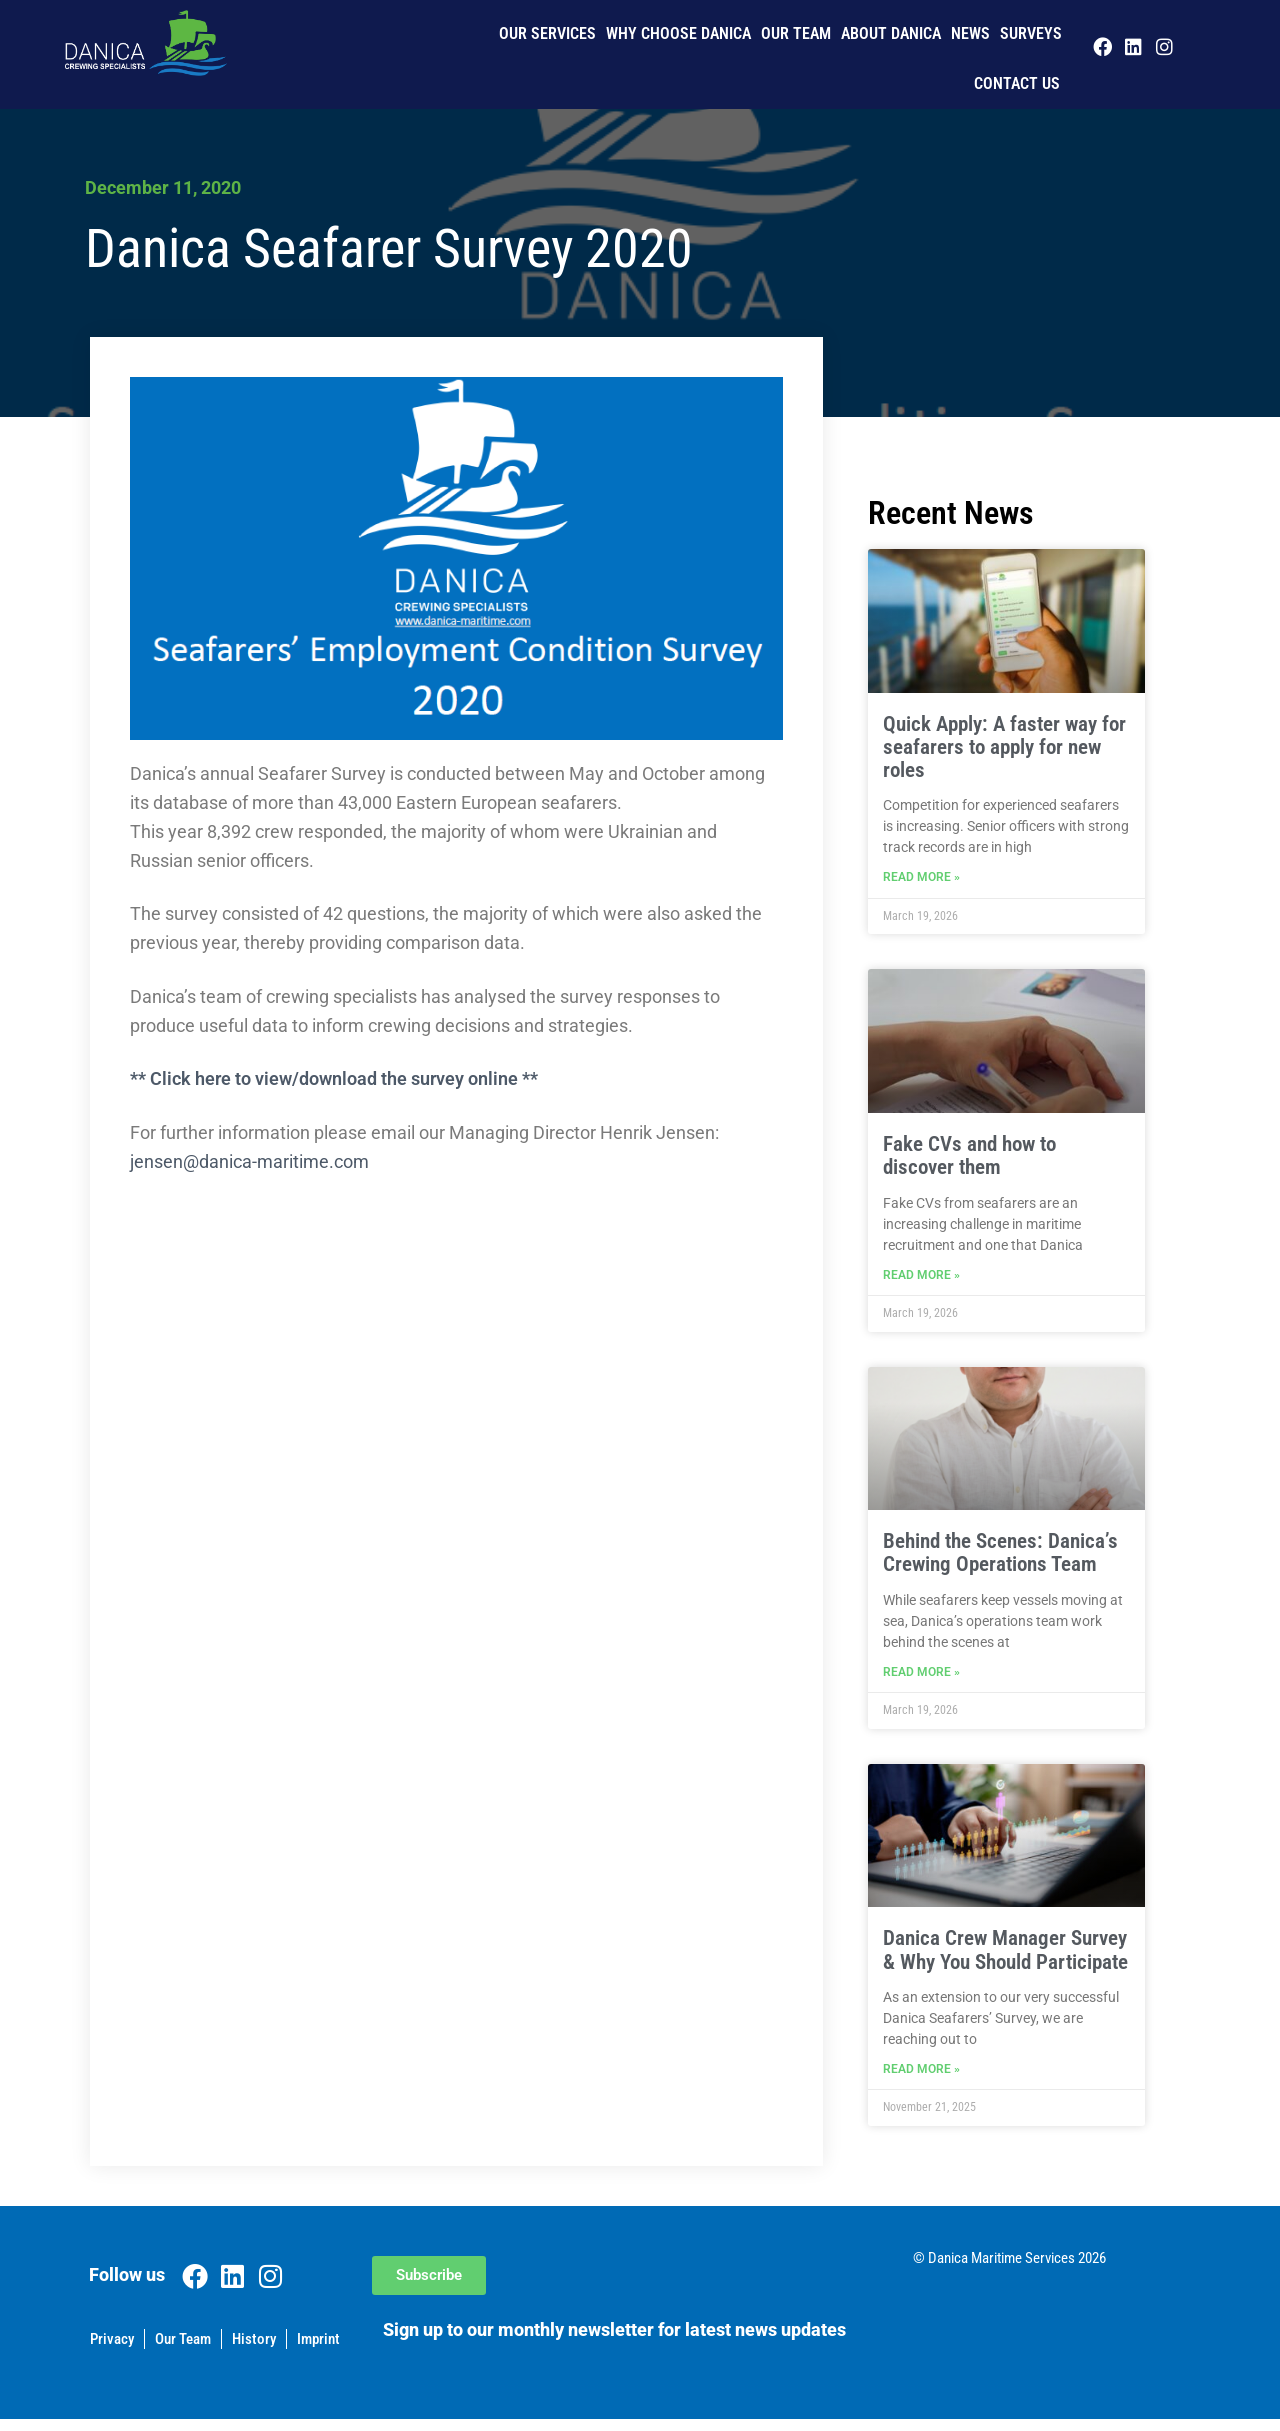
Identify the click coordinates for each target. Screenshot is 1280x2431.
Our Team (796, 33)
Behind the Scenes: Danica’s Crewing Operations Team (1000, 1558)
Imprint (318, 2351)
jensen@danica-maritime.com (249, 1161)
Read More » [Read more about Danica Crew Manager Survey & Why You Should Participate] (921, 2081)
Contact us (1017, 83)
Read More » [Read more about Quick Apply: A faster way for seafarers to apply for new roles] (921, 880)
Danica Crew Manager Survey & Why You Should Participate (1005, 1958)
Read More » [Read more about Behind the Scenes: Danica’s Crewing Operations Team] (921, 1681)
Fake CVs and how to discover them (969, 1158)
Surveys (1031, 33)
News (970, 33)
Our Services (547, 33)
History (254, 2351)
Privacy (112, 2351)
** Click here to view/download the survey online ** (334, 1078)
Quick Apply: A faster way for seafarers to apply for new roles (1004, 747)
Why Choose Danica (678, 33)
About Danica (891, 33)
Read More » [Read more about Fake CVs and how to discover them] (921, 1281)
